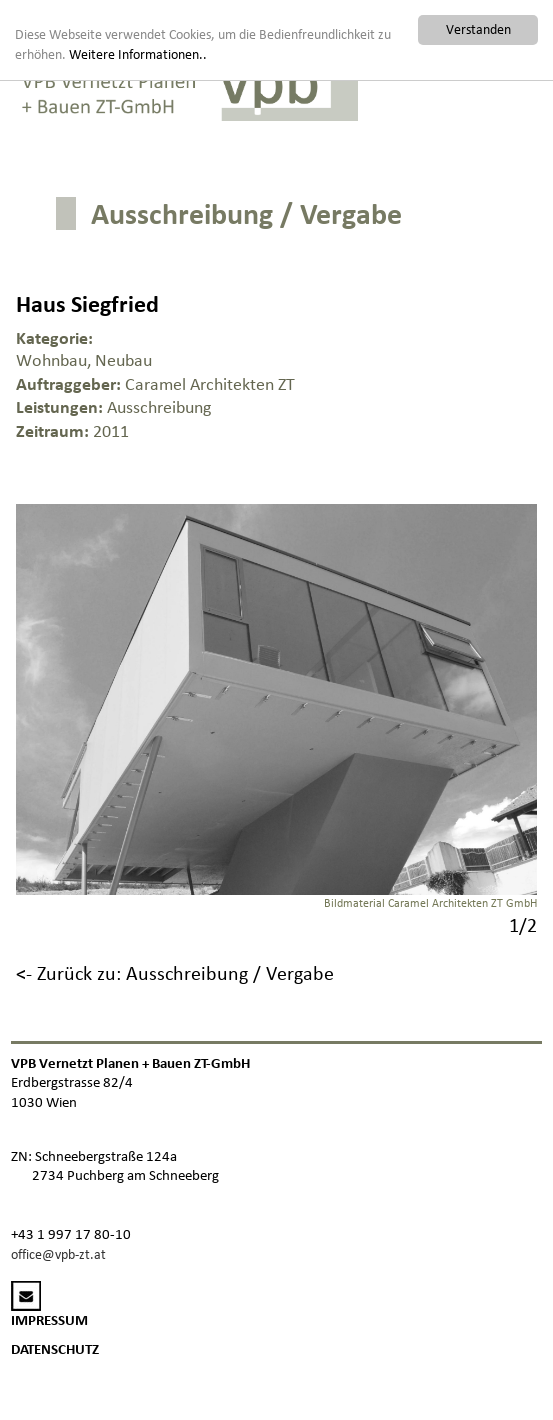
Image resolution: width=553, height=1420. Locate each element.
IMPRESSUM (49, 1320)
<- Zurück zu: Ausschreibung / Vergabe (175, 973)
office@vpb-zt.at (58, 1254)
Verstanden (478, 29)
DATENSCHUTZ (55, 1349)
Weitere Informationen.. (138, 54)
